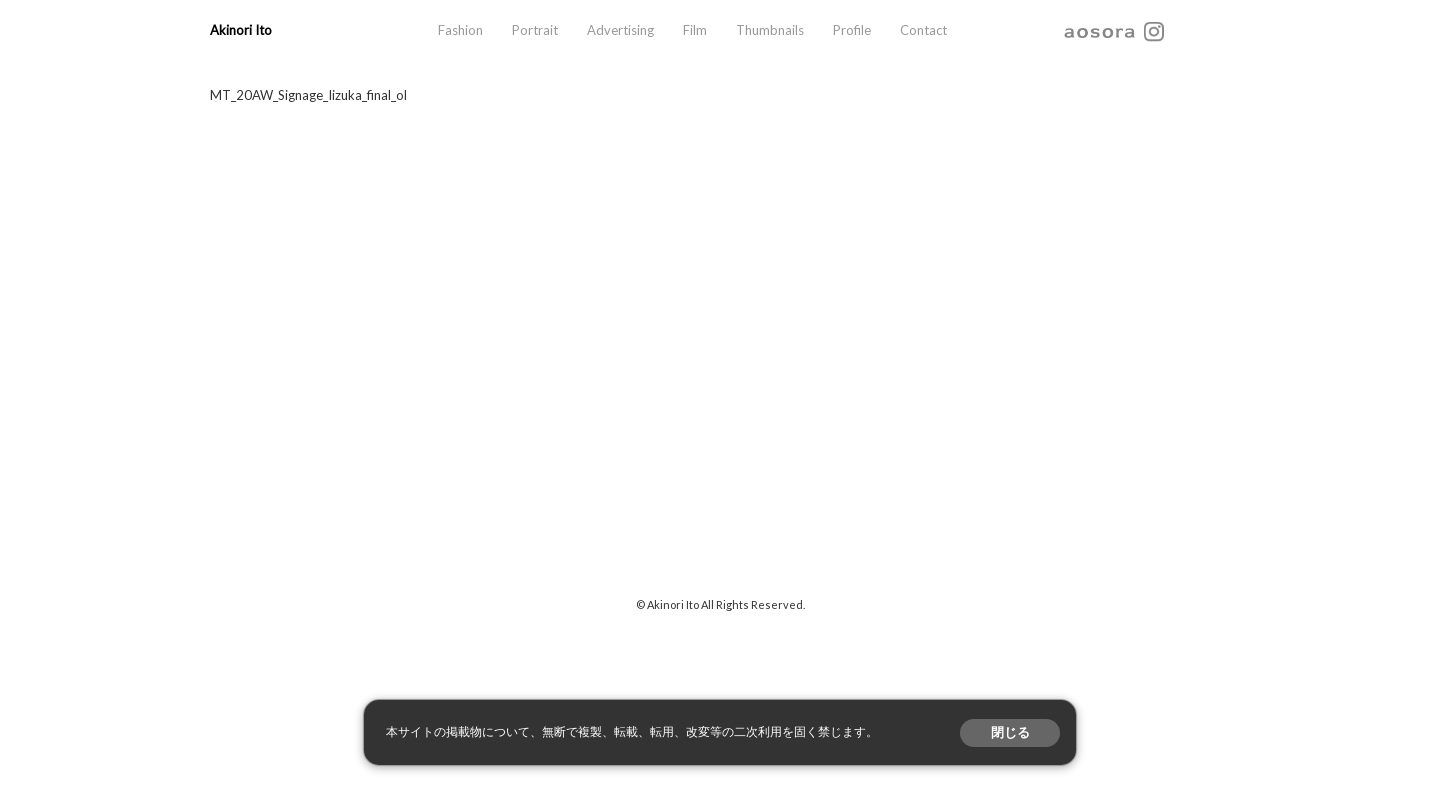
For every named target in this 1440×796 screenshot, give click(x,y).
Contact (923, 30)
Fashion (460, 30)
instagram (1154, 30)
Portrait (535, 30)
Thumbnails (770, 30)
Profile (852, 30)
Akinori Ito (241, 30)
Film (695, 30)
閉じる (1010, 732)
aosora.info (1100, 30)
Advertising (620, 30)
